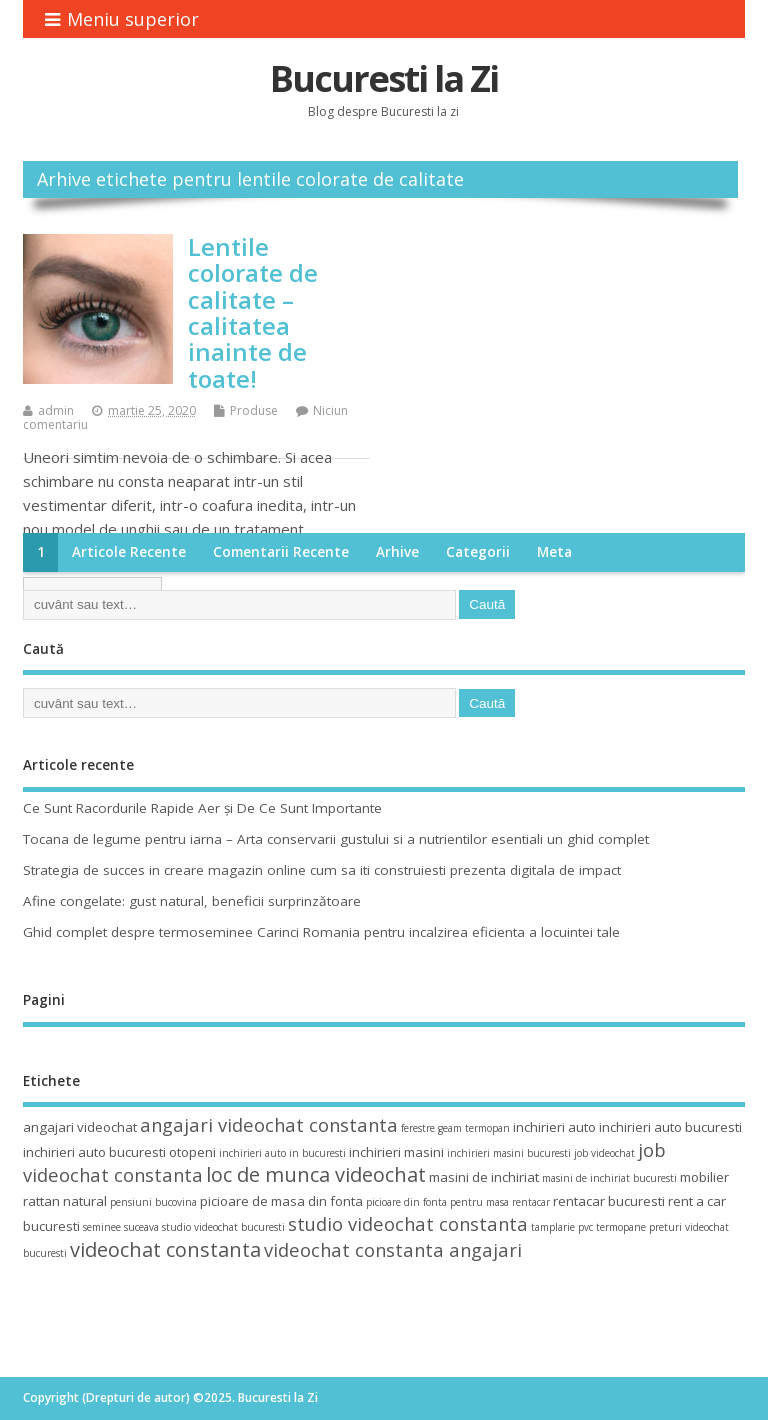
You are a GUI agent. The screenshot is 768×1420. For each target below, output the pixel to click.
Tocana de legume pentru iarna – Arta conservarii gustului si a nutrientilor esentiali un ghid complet (336, 839)
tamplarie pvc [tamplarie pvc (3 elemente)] (562, 1227)
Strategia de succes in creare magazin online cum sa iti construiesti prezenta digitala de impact (322, 870)
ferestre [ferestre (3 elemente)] (418, 1128)
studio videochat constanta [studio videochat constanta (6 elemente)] (408, 1223)
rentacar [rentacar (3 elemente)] (531, 1202)
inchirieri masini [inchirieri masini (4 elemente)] (396, 1152)
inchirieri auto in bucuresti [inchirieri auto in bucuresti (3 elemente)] (282, 1153)
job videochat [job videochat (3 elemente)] (604, 1153)
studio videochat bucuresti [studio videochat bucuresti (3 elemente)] (223, 1227)
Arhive (397, 552)
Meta (554, 552)
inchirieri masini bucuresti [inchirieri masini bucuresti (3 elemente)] (509, 1153)
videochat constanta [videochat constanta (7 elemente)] (165, 1249)
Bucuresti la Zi (384, 78)
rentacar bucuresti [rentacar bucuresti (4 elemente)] (609, 1201)
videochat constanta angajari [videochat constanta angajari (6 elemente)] (393, 1249)
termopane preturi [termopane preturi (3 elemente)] (639, 1227)
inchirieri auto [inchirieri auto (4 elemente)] (554, 1127)
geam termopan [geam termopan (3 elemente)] (474, 1128)
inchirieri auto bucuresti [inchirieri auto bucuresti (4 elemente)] (670, 1127)
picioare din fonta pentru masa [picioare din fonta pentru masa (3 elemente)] (437, 1202)
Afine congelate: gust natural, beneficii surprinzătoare (192, 901)
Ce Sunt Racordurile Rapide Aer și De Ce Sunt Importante (202, 808)
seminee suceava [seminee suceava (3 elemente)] (121, 1227)
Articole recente (129, 552)
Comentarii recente (281, 552)
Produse (254, 410)
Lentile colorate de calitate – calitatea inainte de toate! (253, 312)
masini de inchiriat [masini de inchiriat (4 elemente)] (484, 1177)
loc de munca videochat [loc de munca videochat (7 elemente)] (316, 1174)
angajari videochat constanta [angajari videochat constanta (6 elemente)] (269, 1124)
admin (56, 410)
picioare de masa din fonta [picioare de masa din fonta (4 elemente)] (281, 1201)
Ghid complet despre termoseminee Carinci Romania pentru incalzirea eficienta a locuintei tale (321, 932)
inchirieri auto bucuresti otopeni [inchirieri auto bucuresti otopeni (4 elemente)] (119, 1152)
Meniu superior (122, 19)
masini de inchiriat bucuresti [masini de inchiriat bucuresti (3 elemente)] (609, 1178)
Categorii (478, 552)
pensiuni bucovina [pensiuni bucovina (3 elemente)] (153, 1202)
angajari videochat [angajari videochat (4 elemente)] (80, 1127)
